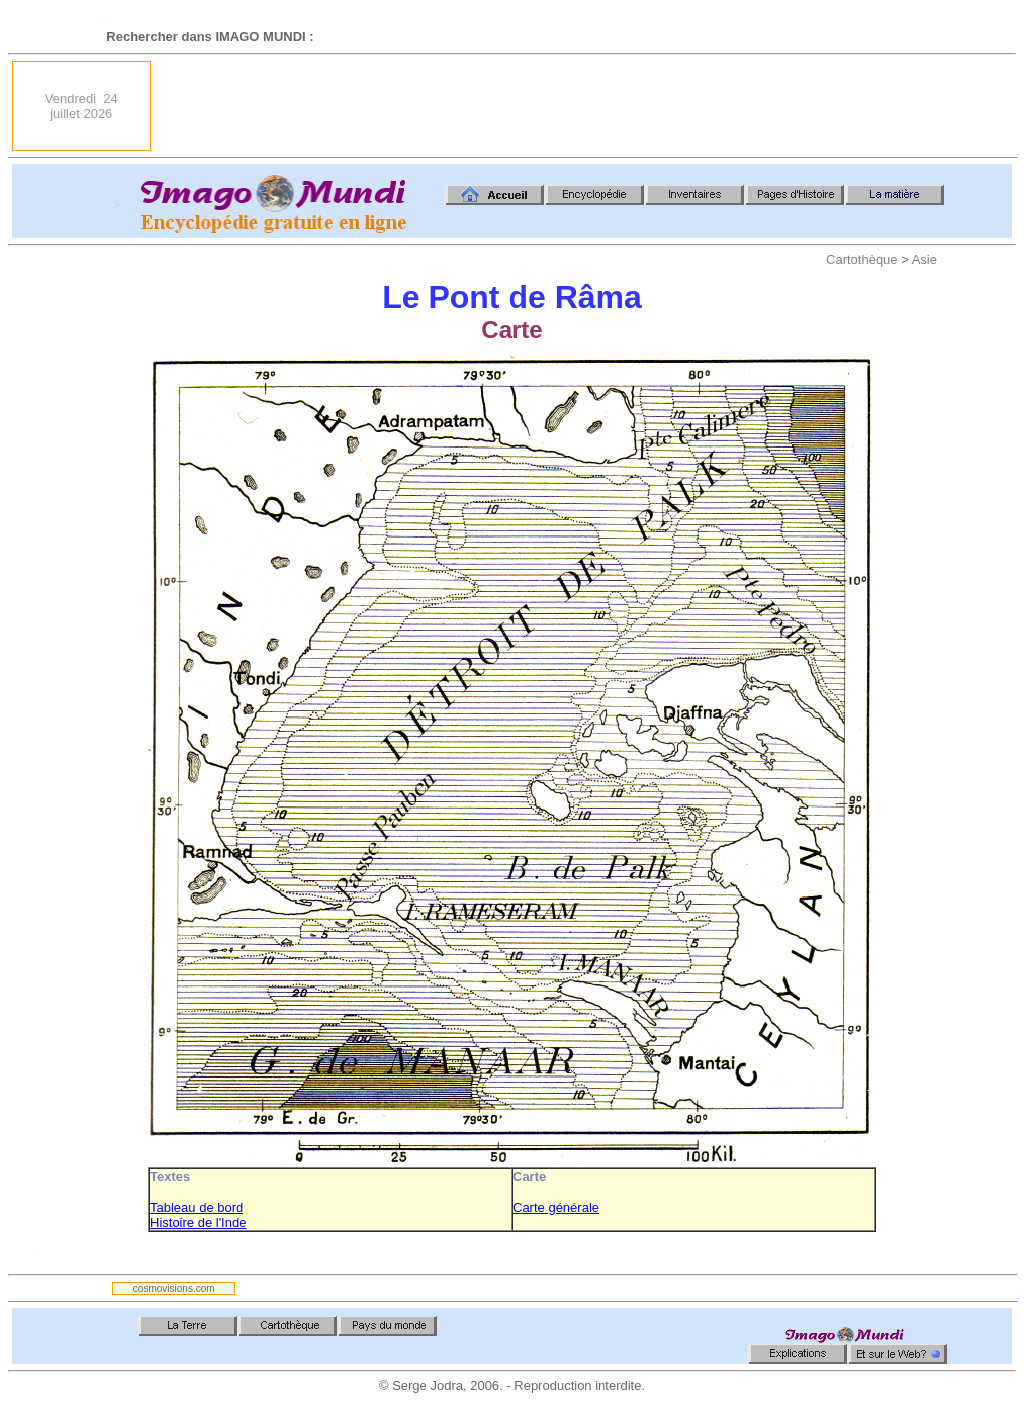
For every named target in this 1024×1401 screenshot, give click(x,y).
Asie (924, 259)
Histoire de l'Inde (198, 1222)
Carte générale (556, 1207)
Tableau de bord (196, 1207)
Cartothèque (862, 259)
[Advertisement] (648, 106)
